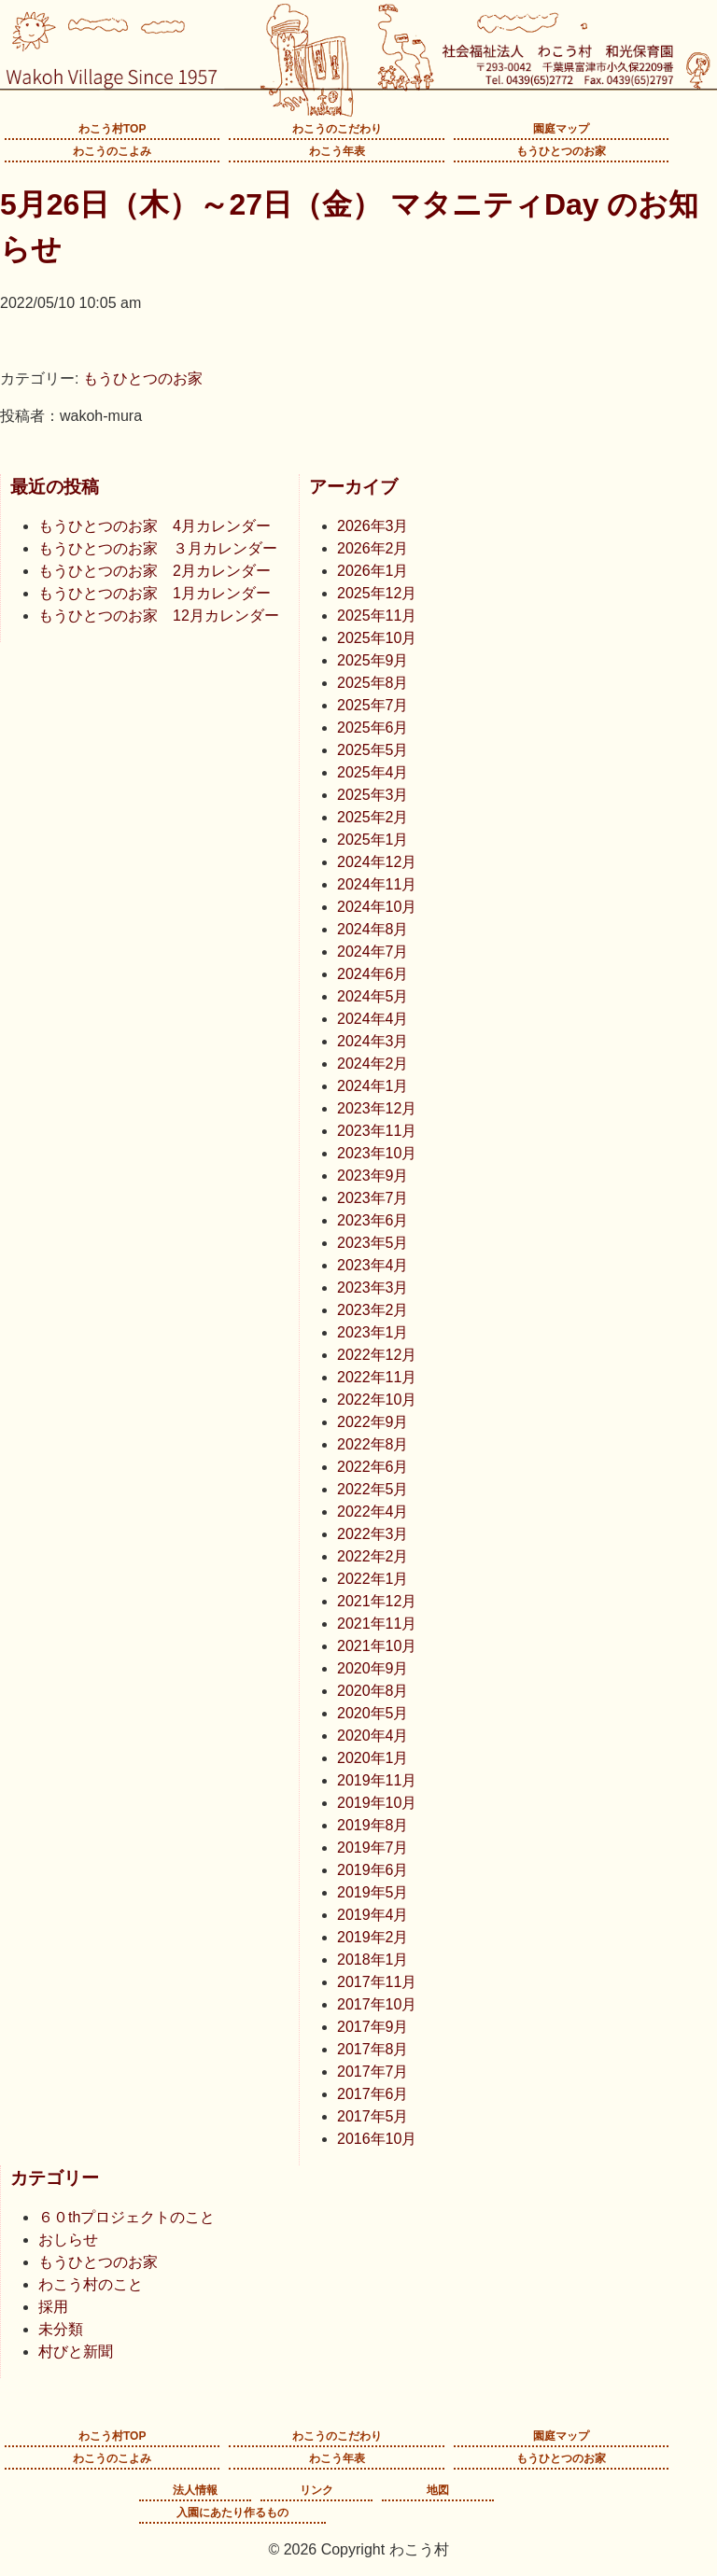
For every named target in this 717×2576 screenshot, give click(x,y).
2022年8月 (373, 1444)
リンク (316, 2490)
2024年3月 (373, 1041)
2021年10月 (376, 1646)
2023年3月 (373, 1287)
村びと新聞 (75, 2351)
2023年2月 (373, 1310)
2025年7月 (373, 705)
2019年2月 (373, 1937)
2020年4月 (373, 1735)
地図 (438, 2490)
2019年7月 (373, 1847)
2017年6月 (373, 2094)
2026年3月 (373, 526)
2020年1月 (373, 1758)
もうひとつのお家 (561, 151)
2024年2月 (373, 1063)
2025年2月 (373, 817)
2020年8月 (373, 1691)
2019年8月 (373, 1825)
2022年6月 (373, 1467)
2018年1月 (373, 1959)
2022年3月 (373, 1534)
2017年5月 (373, 2116)
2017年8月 (373, 2049)
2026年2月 (373, 548)
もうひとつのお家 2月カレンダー (154, 571)
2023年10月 (376, 1153)
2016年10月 (376, 2139)
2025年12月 (376, 593)
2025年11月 (376, 615)
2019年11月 (376, 1780)
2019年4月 (373, 1915)
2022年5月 (373, 1489)
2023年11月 (376, 1131)
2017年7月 (373, 2071)
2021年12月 (376, 1601)
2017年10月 (376, 2004)
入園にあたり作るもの (232, 2512)
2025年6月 (373, 727)
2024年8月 (373, 929)
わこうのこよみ (112, 151)
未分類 (60, 2329)
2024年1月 (373, 1086)
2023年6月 (373, 1220)
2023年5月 (373, 1243)
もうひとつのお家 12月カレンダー (158, 615)
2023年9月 (373, 1175)
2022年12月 (376, 1355)
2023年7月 (373, 1198)
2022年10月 (376, 1399)
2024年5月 (373, 996)
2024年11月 (376, 884)
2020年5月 (373, 1713)
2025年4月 (373, 772)
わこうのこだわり (337, 128)
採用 (53, 2307)
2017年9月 (373, 2027)
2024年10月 (376, 907)
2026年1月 (373, 571)
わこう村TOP (112, 128)
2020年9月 (373, 1668)
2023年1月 (373, 1332)
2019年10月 (376, 1803)
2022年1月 (373, 1579)
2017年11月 (376, 1982)
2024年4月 (373, 1019)
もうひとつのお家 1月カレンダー (154, 593)
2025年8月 (373, 683)
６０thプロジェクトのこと (126, 2217)
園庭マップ (561, 128)
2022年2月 (373, 1556)
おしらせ (68, 2239)
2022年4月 (373, 1511)
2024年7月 (373, 951)
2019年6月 (373, 1870)
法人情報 (195, 2490)
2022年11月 (376, 1377)
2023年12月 (376, 1108)
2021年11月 (376, 1623)
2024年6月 (373, 974)
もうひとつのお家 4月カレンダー (154, 526)
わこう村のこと (90, 2284)
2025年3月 (373, 795)
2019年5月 (373, 1892)
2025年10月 (376, 638)
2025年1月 (373, 839)
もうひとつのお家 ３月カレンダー (157, 548)
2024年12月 (376, 862)
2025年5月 (373, 750)
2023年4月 (373, 1265)
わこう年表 (337, 151)
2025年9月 (373, 660)
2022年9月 (373, 1422)
